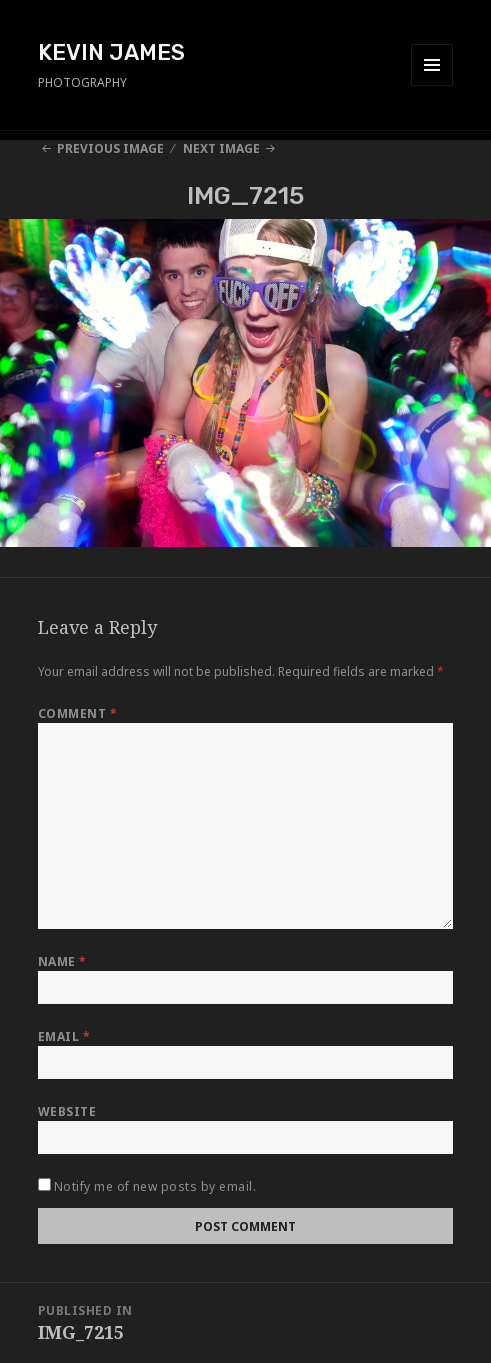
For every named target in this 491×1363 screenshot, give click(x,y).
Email (64, 1036)
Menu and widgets (432, 85)
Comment (77, 713)
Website (67, 1111)
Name (62, 961)
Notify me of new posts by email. (155, 1186)
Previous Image (110, 148)
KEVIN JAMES (111, 52)
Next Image (221, 148)
